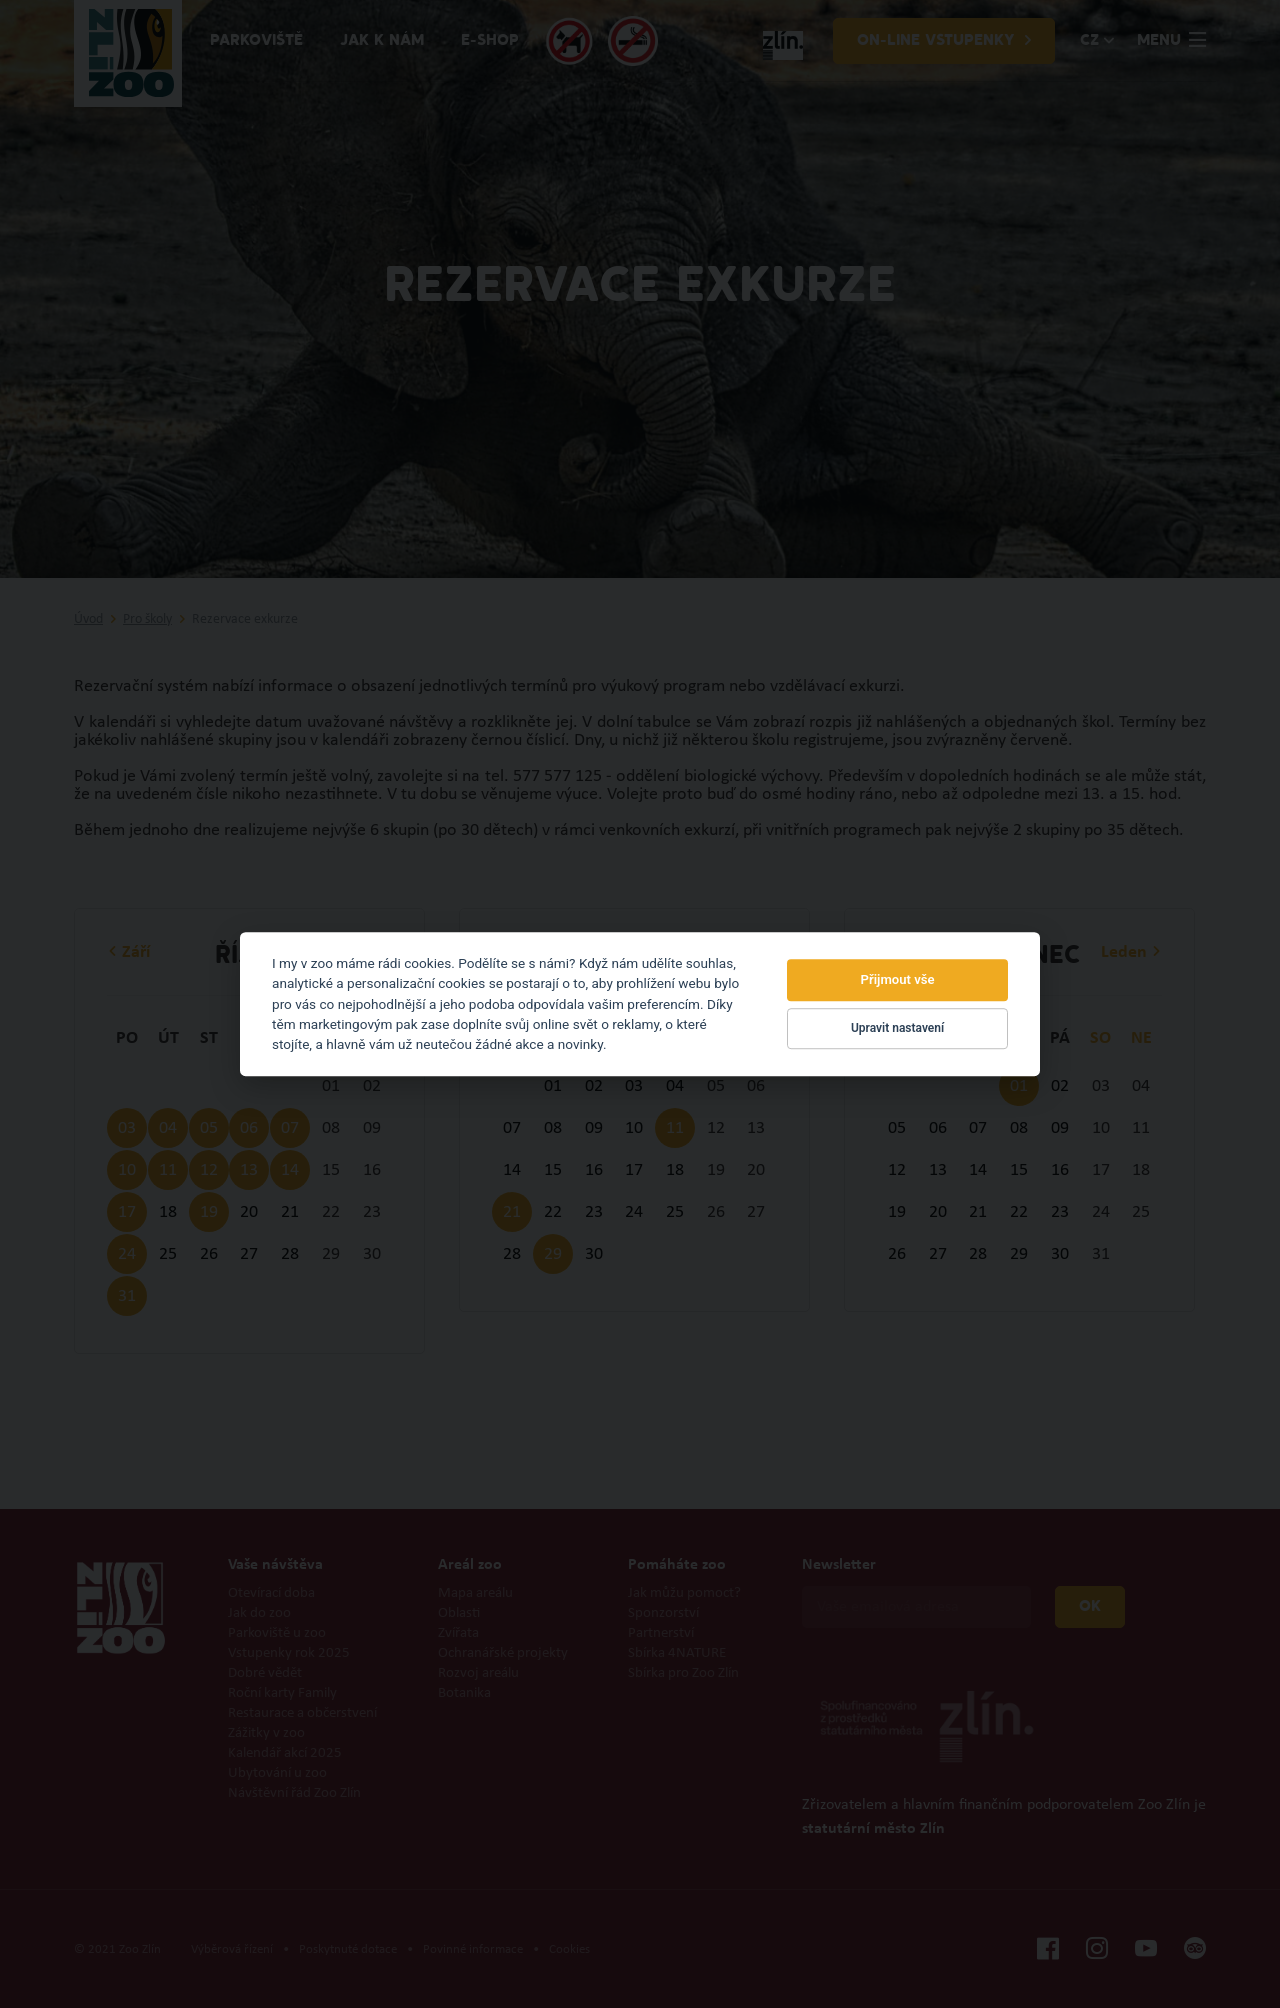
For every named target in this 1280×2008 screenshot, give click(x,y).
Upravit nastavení (897, 1029)
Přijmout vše (898, 979)
